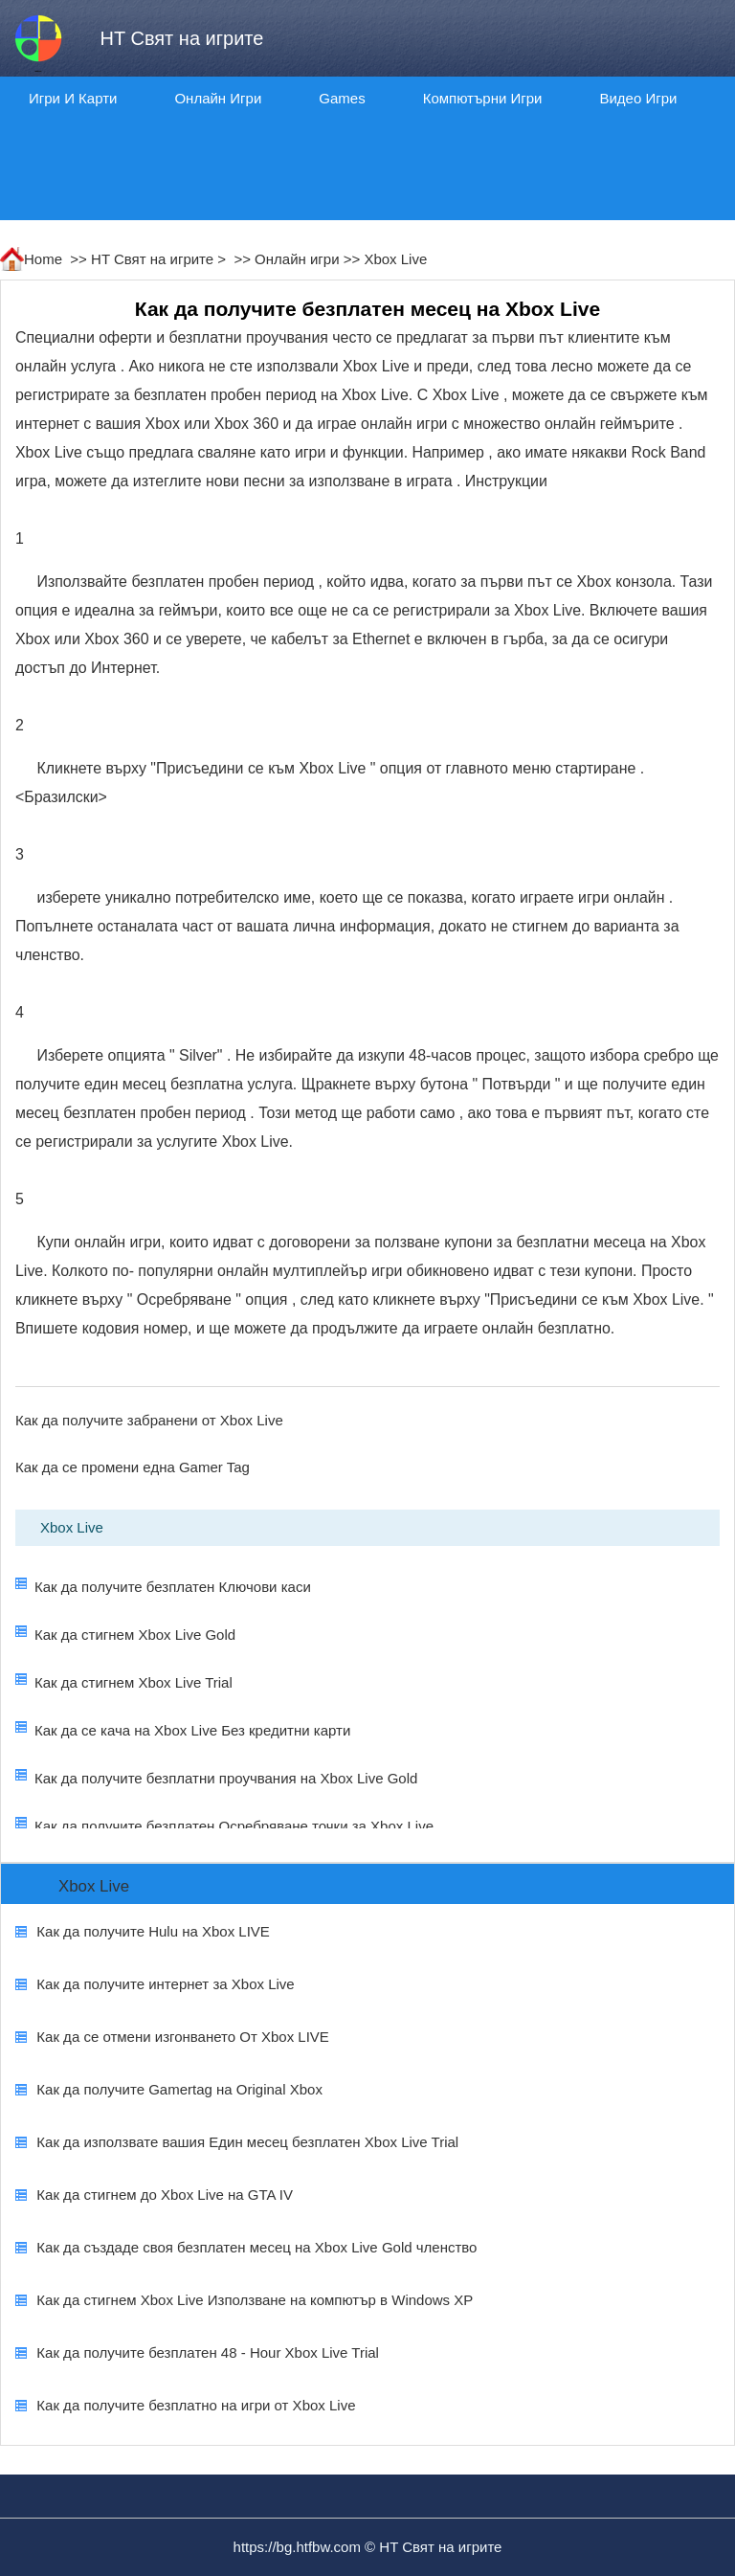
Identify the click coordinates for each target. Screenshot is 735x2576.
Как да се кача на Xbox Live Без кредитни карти (192, 1730)
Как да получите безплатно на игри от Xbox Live (195, 2405)
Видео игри (638, 98)
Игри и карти (73, 98)
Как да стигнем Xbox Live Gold (134, 1634)
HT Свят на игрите (152, 259)
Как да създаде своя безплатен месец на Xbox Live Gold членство (256, 2247)
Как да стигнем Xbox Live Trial (133, 1682)
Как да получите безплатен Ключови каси (172, 1587)
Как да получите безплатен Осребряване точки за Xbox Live (234, 1826)
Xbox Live (395, 259)
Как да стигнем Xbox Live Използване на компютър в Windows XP (254, 2300)
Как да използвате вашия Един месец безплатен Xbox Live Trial (247, 2142)
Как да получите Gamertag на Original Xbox (179, 2089)
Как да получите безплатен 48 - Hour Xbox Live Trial (207, 2352)
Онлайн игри (217, 98)
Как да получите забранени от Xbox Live (149, 1420)
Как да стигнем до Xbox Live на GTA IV (164, 2194)
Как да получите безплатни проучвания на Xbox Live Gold (225, 1778)
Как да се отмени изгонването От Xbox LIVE (182, 2036)
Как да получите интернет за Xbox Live (165, 1984)
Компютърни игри (483, 98)
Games (342, 98)
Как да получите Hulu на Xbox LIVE (153, 1931)
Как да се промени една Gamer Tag (132, 1467)
